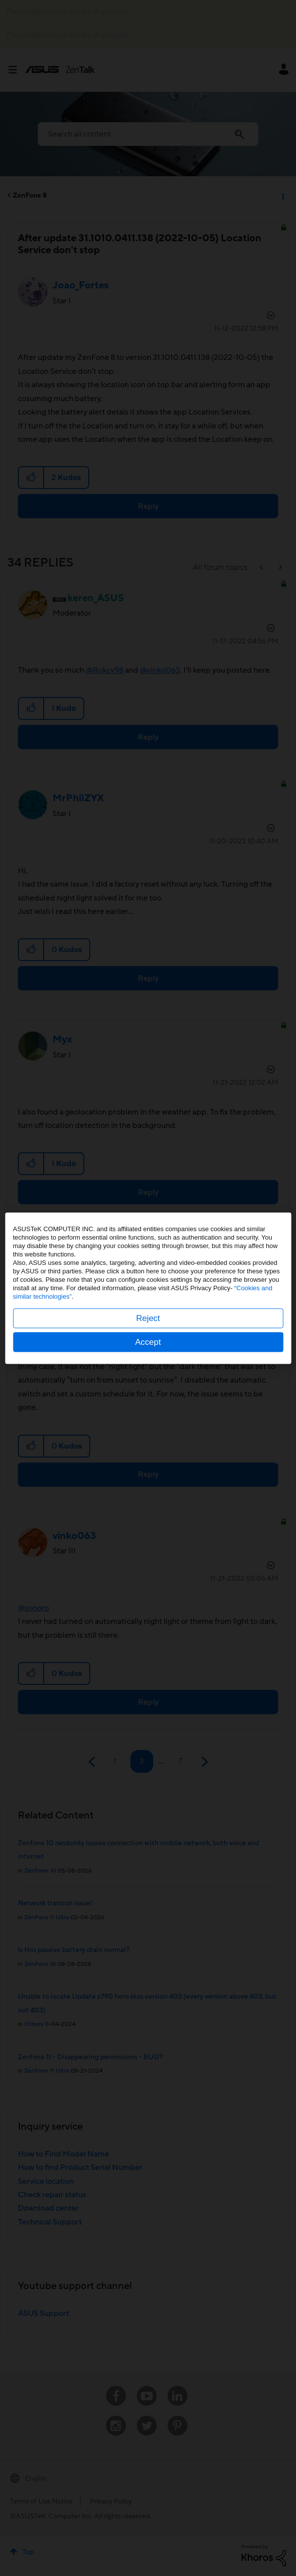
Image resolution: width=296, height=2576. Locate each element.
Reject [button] (148, 1318)
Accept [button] (148, 1341)
